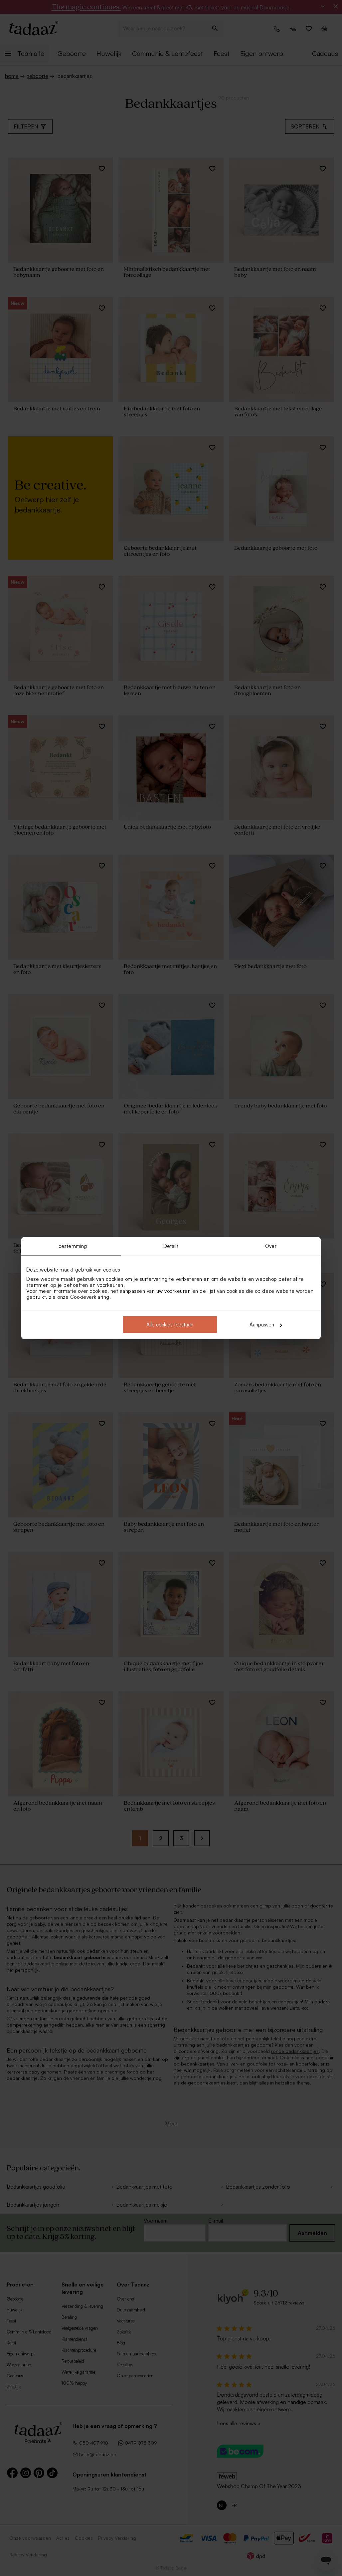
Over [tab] (270, 1246)
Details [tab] (171, 1246)
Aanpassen (266, 1324)
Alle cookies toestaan (169, 1324)
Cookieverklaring (89, 1297)
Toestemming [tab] (71, 1246)
